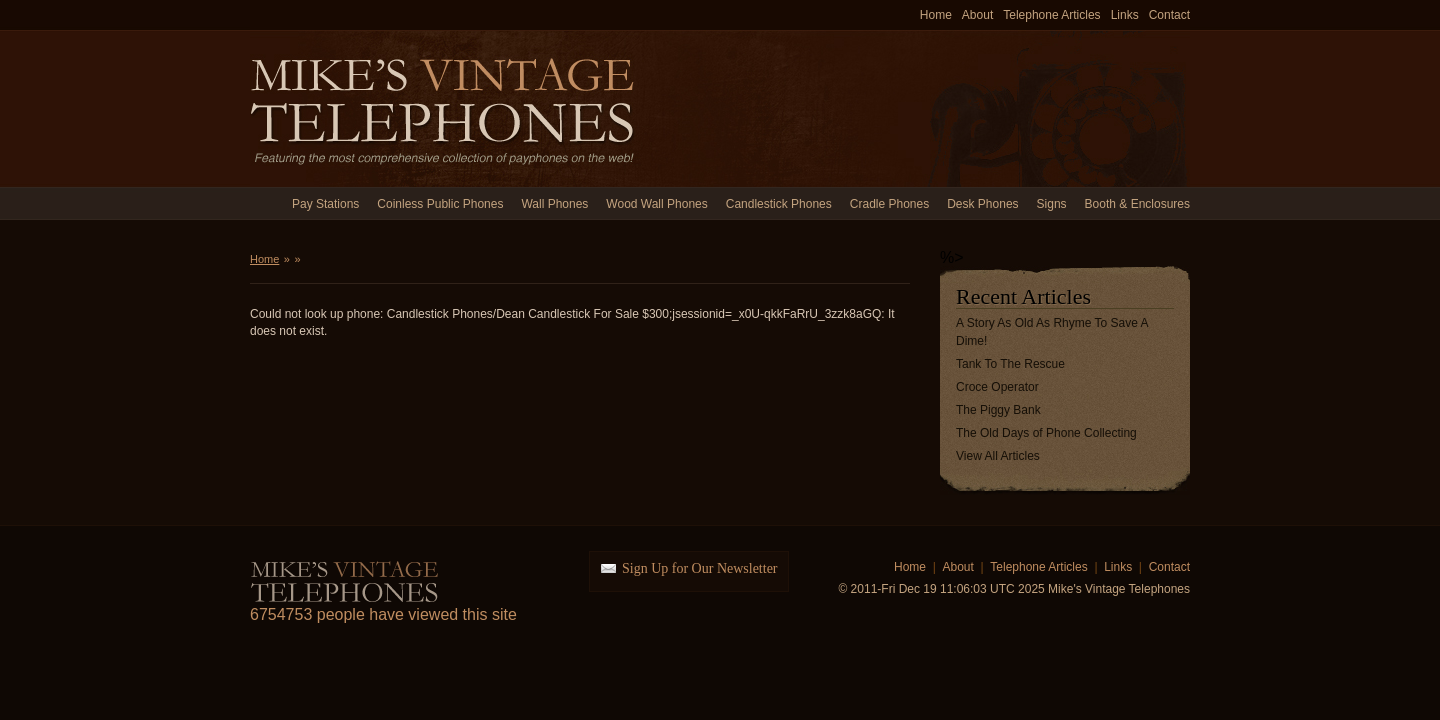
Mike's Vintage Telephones (445, 108)
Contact (1169, 15)
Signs (1052, 204)
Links (1125, 15)
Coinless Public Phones (440, 204)
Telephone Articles (1051, 15)
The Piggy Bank (998, 410)
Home (936, 15)
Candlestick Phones (779, 204)
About (977, 15)
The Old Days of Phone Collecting (1046, 433)
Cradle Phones (889, 204)
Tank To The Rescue (1010, 364)
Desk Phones (982, 204)
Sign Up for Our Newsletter (700, 568)
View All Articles (998, 456)
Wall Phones (554, 204)
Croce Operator (997, 387)
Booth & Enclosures (1137, 204)
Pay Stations (325, 204)
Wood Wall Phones (656, 204)
